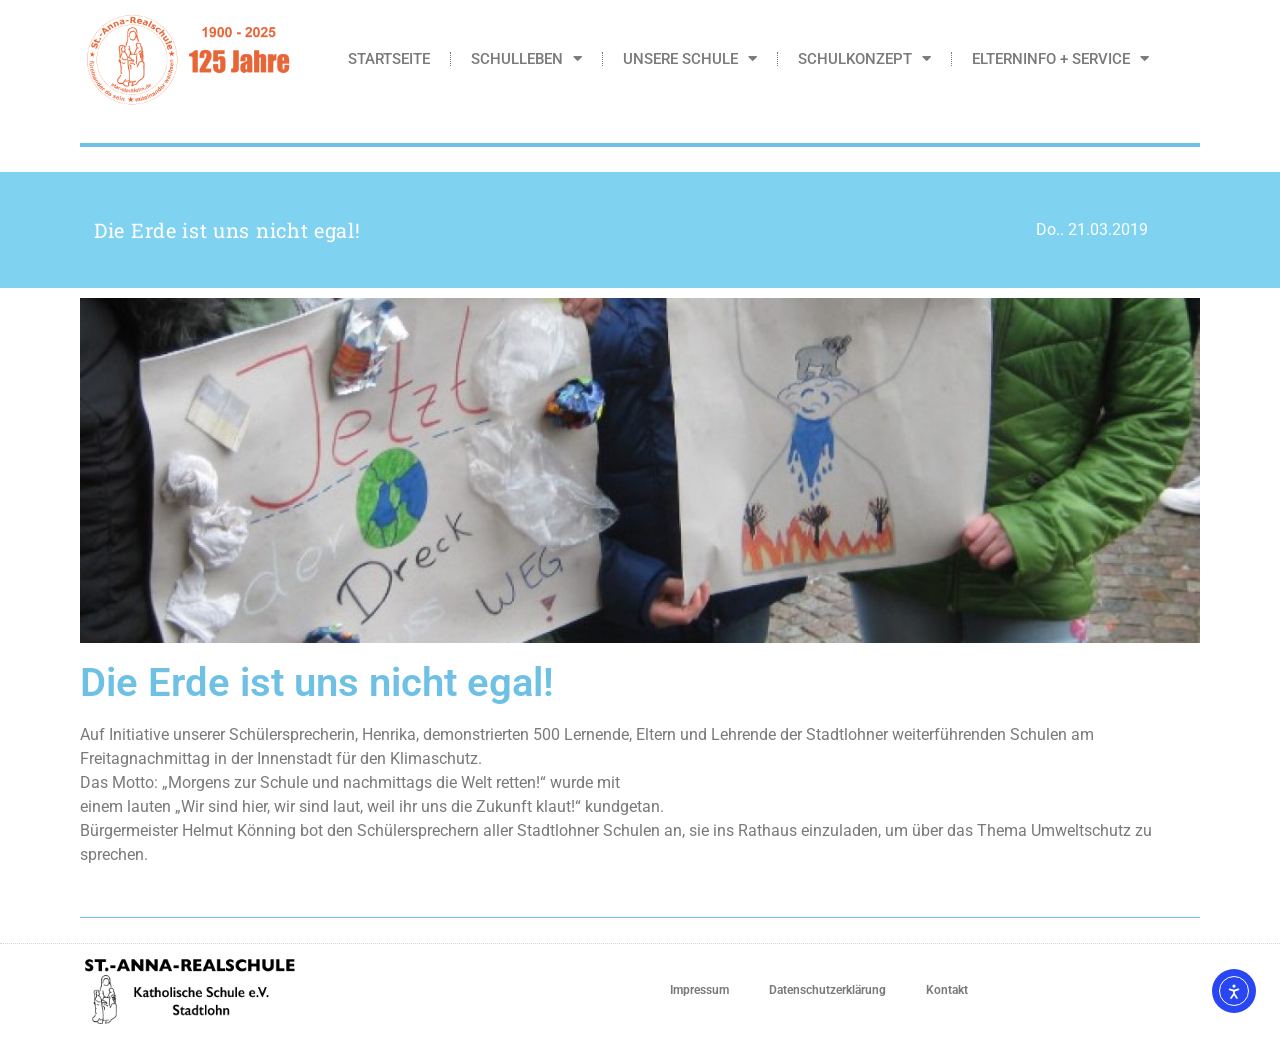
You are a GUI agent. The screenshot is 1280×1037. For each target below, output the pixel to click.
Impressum (699, 990)
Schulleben (526, 58)
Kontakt (947, 990)
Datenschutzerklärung (827, 990)
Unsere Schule (690, 58)
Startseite (389, 59)
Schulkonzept (864, 58)
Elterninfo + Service (1060, 58)
